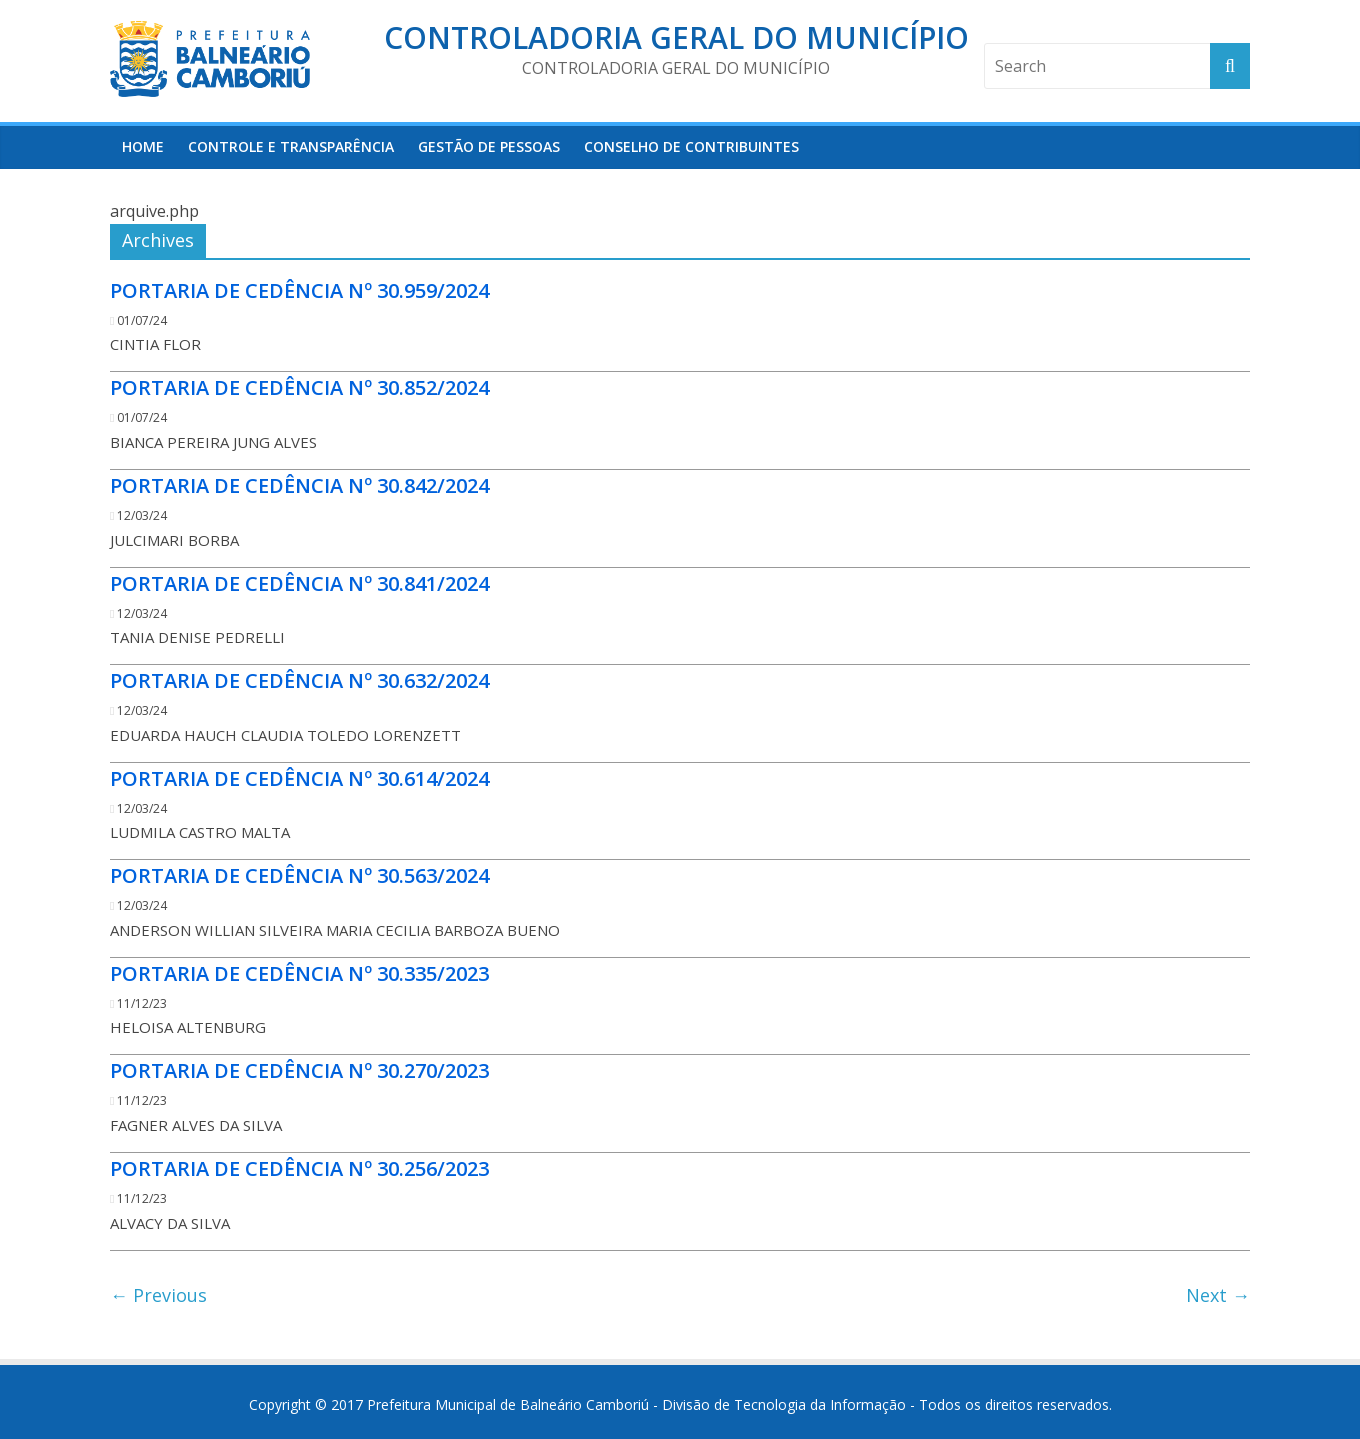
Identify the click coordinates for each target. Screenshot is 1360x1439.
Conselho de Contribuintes (691, 146)
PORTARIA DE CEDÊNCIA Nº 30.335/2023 (299, 973)
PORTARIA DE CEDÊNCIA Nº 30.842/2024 (299, 485)
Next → (1218, 1295)
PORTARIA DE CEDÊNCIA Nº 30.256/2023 (299, 1168)
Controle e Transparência (291, 146)
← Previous (158, 1295)
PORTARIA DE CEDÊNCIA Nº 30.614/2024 (299, 778)
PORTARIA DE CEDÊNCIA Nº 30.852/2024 (299, 387)
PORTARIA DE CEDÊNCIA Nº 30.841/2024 (299, 583)
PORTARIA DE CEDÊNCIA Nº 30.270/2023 (299, 1070)
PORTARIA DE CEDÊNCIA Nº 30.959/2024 (299, 290)
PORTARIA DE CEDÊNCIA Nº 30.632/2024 (299, 680)
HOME (143, 146)
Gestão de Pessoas (489, 146)
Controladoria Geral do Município (676, 37)
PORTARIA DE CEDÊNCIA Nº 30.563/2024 (299, 875)
